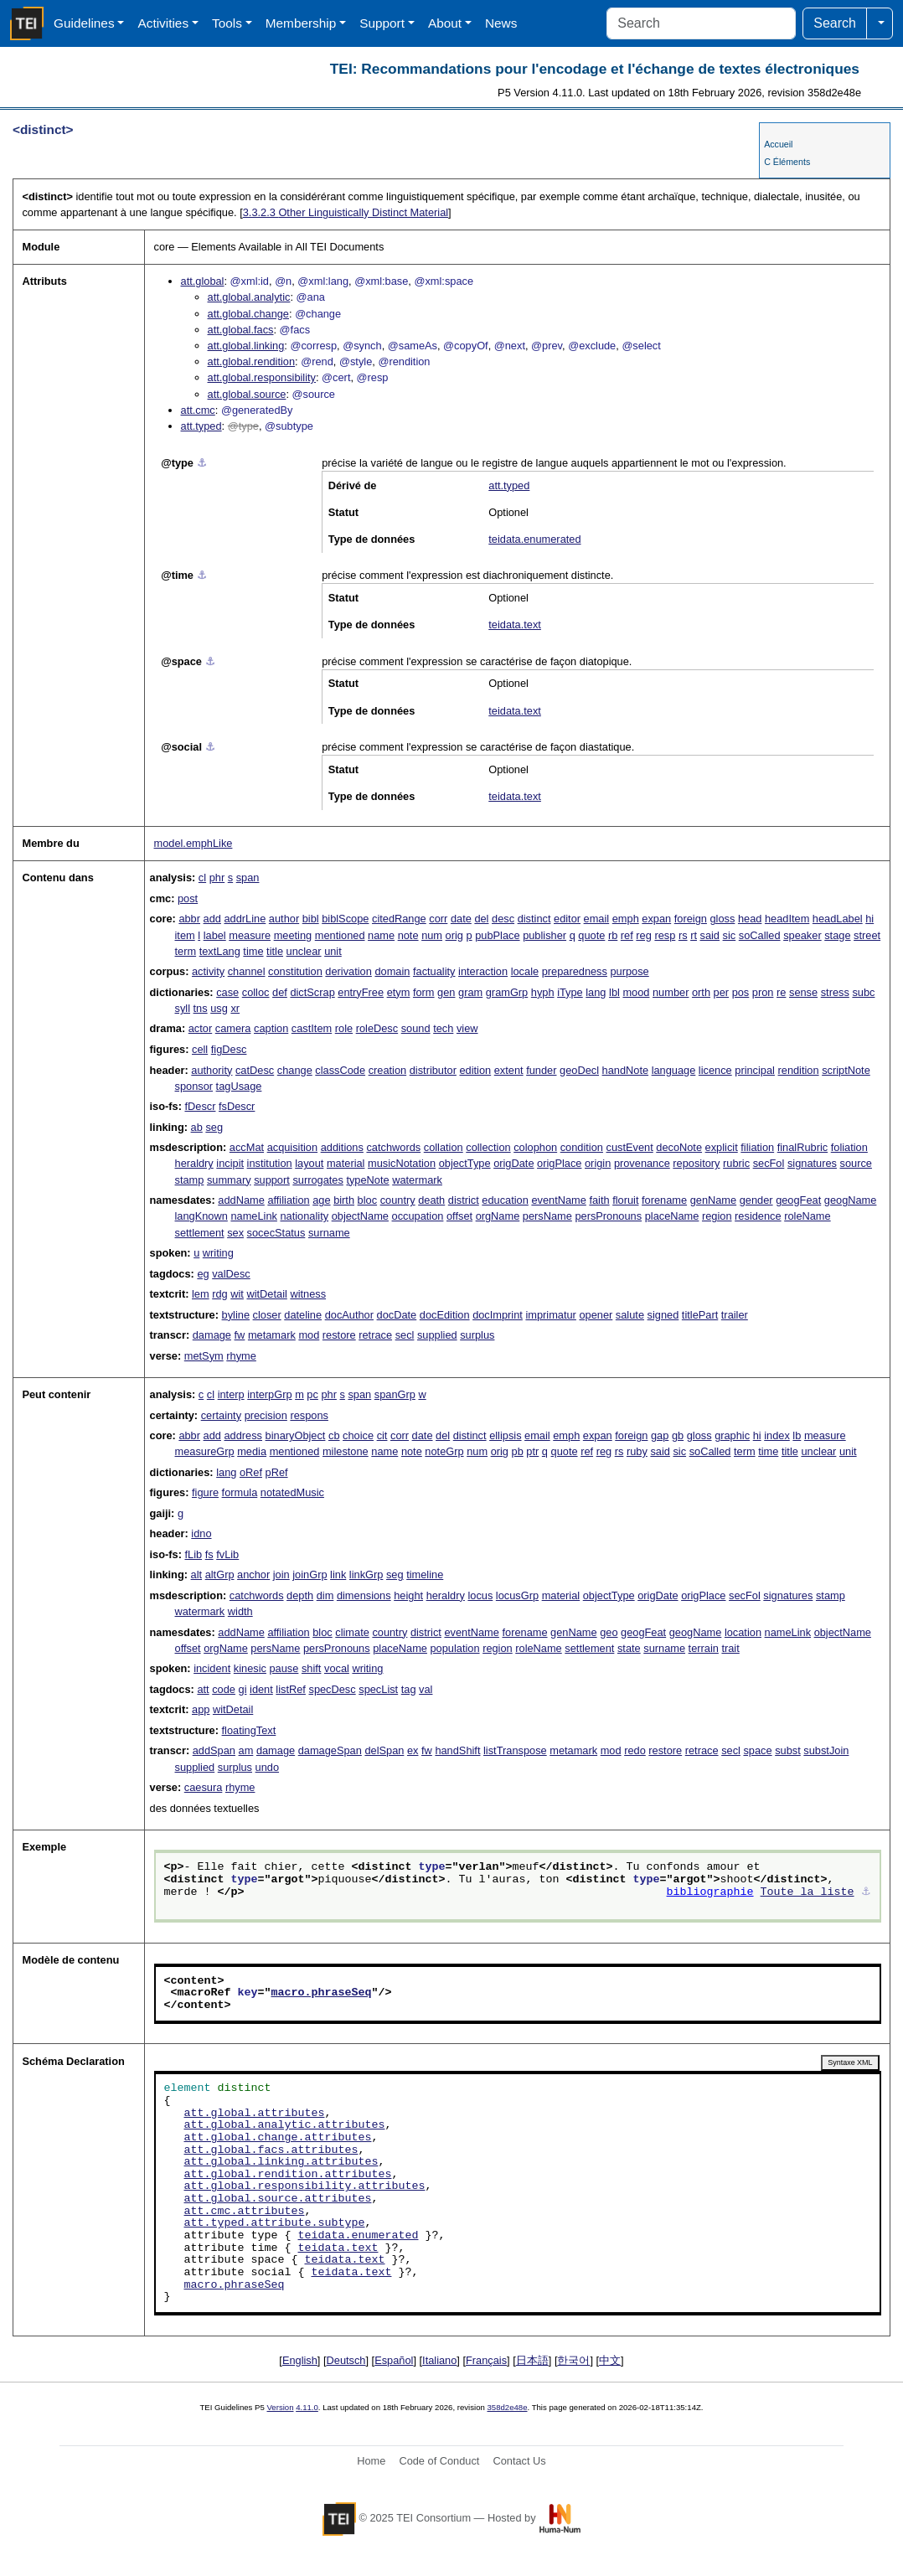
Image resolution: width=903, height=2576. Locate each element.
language (674, 1070)
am (246, 1750)
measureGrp (205, 1451)
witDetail (266, 1294)
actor (200, 1028)
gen (446, 992)
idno (201, 1533)
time (253, 951)
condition (581, 1147)
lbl (614, 992)
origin (598, 1163)
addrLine (245, 918)
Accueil (778, 144)
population (455, 1648)
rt (693, 935)
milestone (345, 1451)
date (461, 918)
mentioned (340, 935)
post (188, 898)
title (274, 951)
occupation (418, 1216)
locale (525, 971)
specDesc (331, 1689)
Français (486, 2360)
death (431, 1200)
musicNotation (402, 1163)
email (597, 918)
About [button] (445, 23)
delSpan (384, 1750)
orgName (498, 1216)
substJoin (826, 1750)
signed (663, 1315)
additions (342, 1147)
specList (378, 1689)
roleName (807, 1216)
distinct (534, 918)
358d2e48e (507, 2407)
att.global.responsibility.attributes (305, 2186)
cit (382, 1435)
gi (243, 1689)
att (203, 1689)
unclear (304, 951)
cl (202, 877)
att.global (202, 281)
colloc (256, 992)
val (425, 1689)
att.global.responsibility (262, 377)
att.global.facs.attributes (271, 2150)
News (501, 23)
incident (212, 1668)
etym (398, 992)
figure (205, 1492)
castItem (312, 1028)
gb (678, 1435)
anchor (253, 1574)
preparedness (574, 971)
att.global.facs (241, 329)
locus (480, 1595)
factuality (434, 971)
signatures (812, 1163)
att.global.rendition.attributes (288, 2174)
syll (182, 1008)
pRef (277, 1472)
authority (211, 1070)
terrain (704, 1648)
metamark (272, 1335)
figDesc (229, 1049)
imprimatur (550, 1315)
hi (869, 918)
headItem (787, 918)
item (185, 935)
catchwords (393, 1147)
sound (416, 1028)
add (212, 918)
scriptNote (846, 1070)
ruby (637, 1451)
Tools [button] (227, 23)
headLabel (838, 918)
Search (834, 23)
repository (696, 1163)
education (505, 1200)
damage (212, 1335)
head (749, 918)
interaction (483, 971)
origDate (513, 1163)
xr (235, 1008)
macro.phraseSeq (321, 1992)
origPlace (559, 1163)
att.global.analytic (249, 297)
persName (547, 1216)
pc (312, 1394)
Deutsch (346, 2360)
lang (596, 992)
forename (664, 1200)
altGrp (220, 1574)
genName (713, 1200)
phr (217, 877)
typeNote (367, 1180)
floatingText (249, 1730)
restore (339, 1335)
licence (715, 1070)
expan (656, 918)
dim (325, 1595)
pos (741, 992)
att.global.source (247, 394)
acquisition (292, 1147)
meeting (293, 935)
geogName (850, 1200)
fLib (193, 1554)
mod (308, 1335)
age (321, 1200)
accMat (247, 1147)
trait (730, 1648)
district (463, 1200)
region (717, 1216)
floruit (625, 1200)
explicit (721, 1147)
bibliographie (710, 1892)
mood (635, 992)
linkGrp (366, 1574)
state (629, 1648)
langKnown (201, 1216)
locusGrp (517, 1595)
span (248, 877)
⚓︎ (202, 463)
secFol (769, 1163)
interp (231, 1394)
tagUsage (239, 1086)
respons (309, 1415)
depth (299, 1595)
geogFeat (798, 1200)
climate (352, 1632)
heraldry (194, 1163)
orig (454, 935)
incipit (230, 1163)
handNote (625, 1070)
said (710, 935)
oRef (251, 1472)
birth (343, 1200)
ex (413, 1750)
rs (683, 935)
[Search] (701, 23)
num (431, 935)
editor (567, 918)
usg (219, 1008)
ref (627, 935)
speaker (802, 935)
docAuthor (349, 1315)
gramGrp (507, 992)
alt (197, 1574)
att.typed (201, 426)
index (777, 1435)
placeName (672, 1216)
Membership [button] (301, 23)
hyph (543, 992)
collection (488, 1147)
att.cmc (198, 410)
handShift (457, 1750)
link (338, 1574)
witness (308, 1294)
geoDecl (579, 1070)
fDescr (199, 1106)
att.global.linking (246, 345)
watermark (417, 1180)
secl (405, 1335)
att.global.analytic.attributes (284, 2125)
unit (333, 951)
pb (518, 1451)
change (294, 1070)
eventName (558, 1200)
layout (309, 1163)
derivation (348, 971)
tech (443, 1028)
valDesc (231, 1273)
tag (408, 1689)
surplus (477, 1335)
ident (261, 1689)
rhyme (241, 1356)
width (240, 1611)
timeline (424, 1574)
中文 (610, 2360)
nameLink (253, 1216)
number (671, 992)
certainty (221, 1415)
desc (503, 918)
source (856, 1163)
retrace (375, 1335)
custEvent (629, 1147)
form (424, 992)
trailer (734, 1315)
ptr (532, 1451)
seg (214, 1127)
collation (443, 1147)
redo (635, 1750)
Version (280, 2407)
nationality (304, 1216)
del (481, 918)
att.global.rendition (252, 361)
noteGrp (444, 1451)
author (284, 918)
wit (237, 1294)
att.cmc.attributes (244, 2211)
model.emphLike (193, 843)
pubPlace (497, 935)
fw (240, 1335)
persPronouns (608, 1216)
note (408, 935)
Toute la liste (807, 1892)
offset (459, 1216)
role (344, 1028)
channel (247, 971)
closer (267, 1315)
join (281, 1574)
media (251, 1451)
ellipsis (505, 1435)
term (186, 951)
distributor (433, 1070)
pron (763, 992)
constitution (295, 971)
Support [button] (382, 23)
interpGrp (269, 1394)
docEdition (445, 1315)
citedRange (399, 918)
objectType (465, 1163)
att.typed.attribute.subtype (274, 2223)
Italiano (439, 2360)
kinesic (250, 1668)
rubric (736, 1163)
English (299, 2360)
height (408, 1595)
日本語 (532, 2360)
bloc (367, 1200)
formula (240, 1492)
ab (197, 1127)
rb (612, 935)
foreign (690, 918)
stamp (189, 1180)
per (722, 992)
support (272, 1180)
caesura (203, 1787)
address (243, 1435)
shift (311, 1668)
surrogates (317, 1180)
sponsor (194, 1086)
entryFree (361, 992)
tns (201, 1008)
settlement (199, 1232)
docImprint (497, 1315)
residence (758, 1216)
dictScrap (312, 992)
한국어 (573, 2360)
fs (209, 1554)
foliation (849, 1147)
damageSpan (330, 1750)
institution (269, 1163)
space (757, 1750)
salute (630, 1315)
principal (755, 1070)
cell (200, 1049)
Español (393, 2360)
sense (803, 992)
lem (200, 1294)
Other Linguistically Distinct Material (345, 212)
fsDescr (237, 1106)
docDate (397, 1315)
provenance (642, 1163)
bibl (310, 918)
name (381, 935)
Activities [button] (162, 23)
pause (284, 1668)
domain (392, 971)
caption (271, 1028)
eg (203, 1273)
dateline (303, 1315)
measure (250, 935)
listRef (291, 1689)
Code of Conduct (439, 2461)
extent (509, 1070)
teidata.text (514, 624)
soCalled (760, 935)
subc (863, 992)
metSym (204, 1356)
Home (371, 2461)
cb (334, 1435)
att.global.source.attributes (278, 2199)
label (215, 935)
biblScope (345, 918)
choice (358, 1435)
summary (229, 1180)
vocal (336, 1668)
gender (756, 1200)
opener (595, 1315)
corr (438, 918)
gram (470, 992)
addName (241, 1200)
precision (266, 1415)
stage (837, 935)
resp (664, 935)
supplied (437, 1335)
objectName (360, 1216)
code (223, 1689)
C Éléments (787, 162)
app (200, 1709)
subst (788, 1750)
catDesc (254, 1070)
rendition (798, 1070)
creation (388, 1070)
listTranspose (515, 1750)
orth (701, 992)
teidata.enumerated (534, 539)
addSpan (214, 1750)
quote (591, 935)
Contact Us (519, 2461)
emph (625, 918)
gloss (722, 918)
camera (233, 1028)
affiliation (288, 1200)
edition (475, 1070)
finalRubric (802, 1147)
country (397, 1200)
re (781, 992)
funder (541, 1070)
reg (644, 935)
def (279, 992)
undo (267, 1767)
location (743, 1632)
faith (599, 1200)
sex (235, 1232)
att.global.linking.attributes (281, 2162)
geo (608, 1632)
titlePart (700, 1315)
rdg (220, 1294)
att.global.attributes (254, 2113)
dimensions (364, 1595)
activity (208, 971)
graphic (732, 1435)
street (867, 935)
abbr (189, 918)
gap (659, 1435)
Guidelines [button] (84, 23)
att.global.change (248, 313)
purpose (629, 971)
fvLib (227, 1554)
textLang (219, 951)
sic (729, 935)
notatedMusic (292, 1492)
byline (236, 1315)
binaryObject (296, 1435)
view (467, 1028)
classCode (340, 1070)
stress (835, 992)
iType (570, 992)
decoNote (679, 1147)
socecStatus (276, 1232)
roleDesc (377, 1028)
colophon (535, 1147)
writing (218, 1253)
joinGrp (309, 1574)
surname (329, 1232)
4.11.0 (307, 2407)
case (227, 992)
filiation (757, 1147)
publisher (544, 935)
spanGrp (394, 1394)
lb (796, 1435)
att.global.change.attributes (278, 2137)
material (346, 1163)
